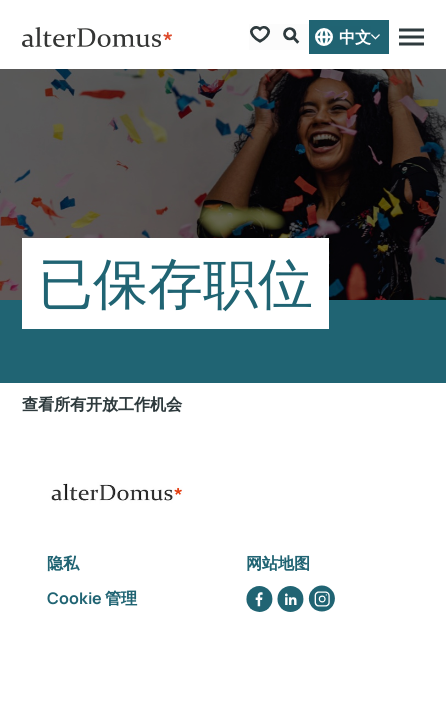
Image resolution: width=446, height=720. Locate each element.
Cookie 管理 (92, 598)
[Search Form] (294, 37)
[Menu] (411, 37)
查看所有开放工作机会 (102, 404)
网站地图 (278, 563)
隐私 (64, 563)
